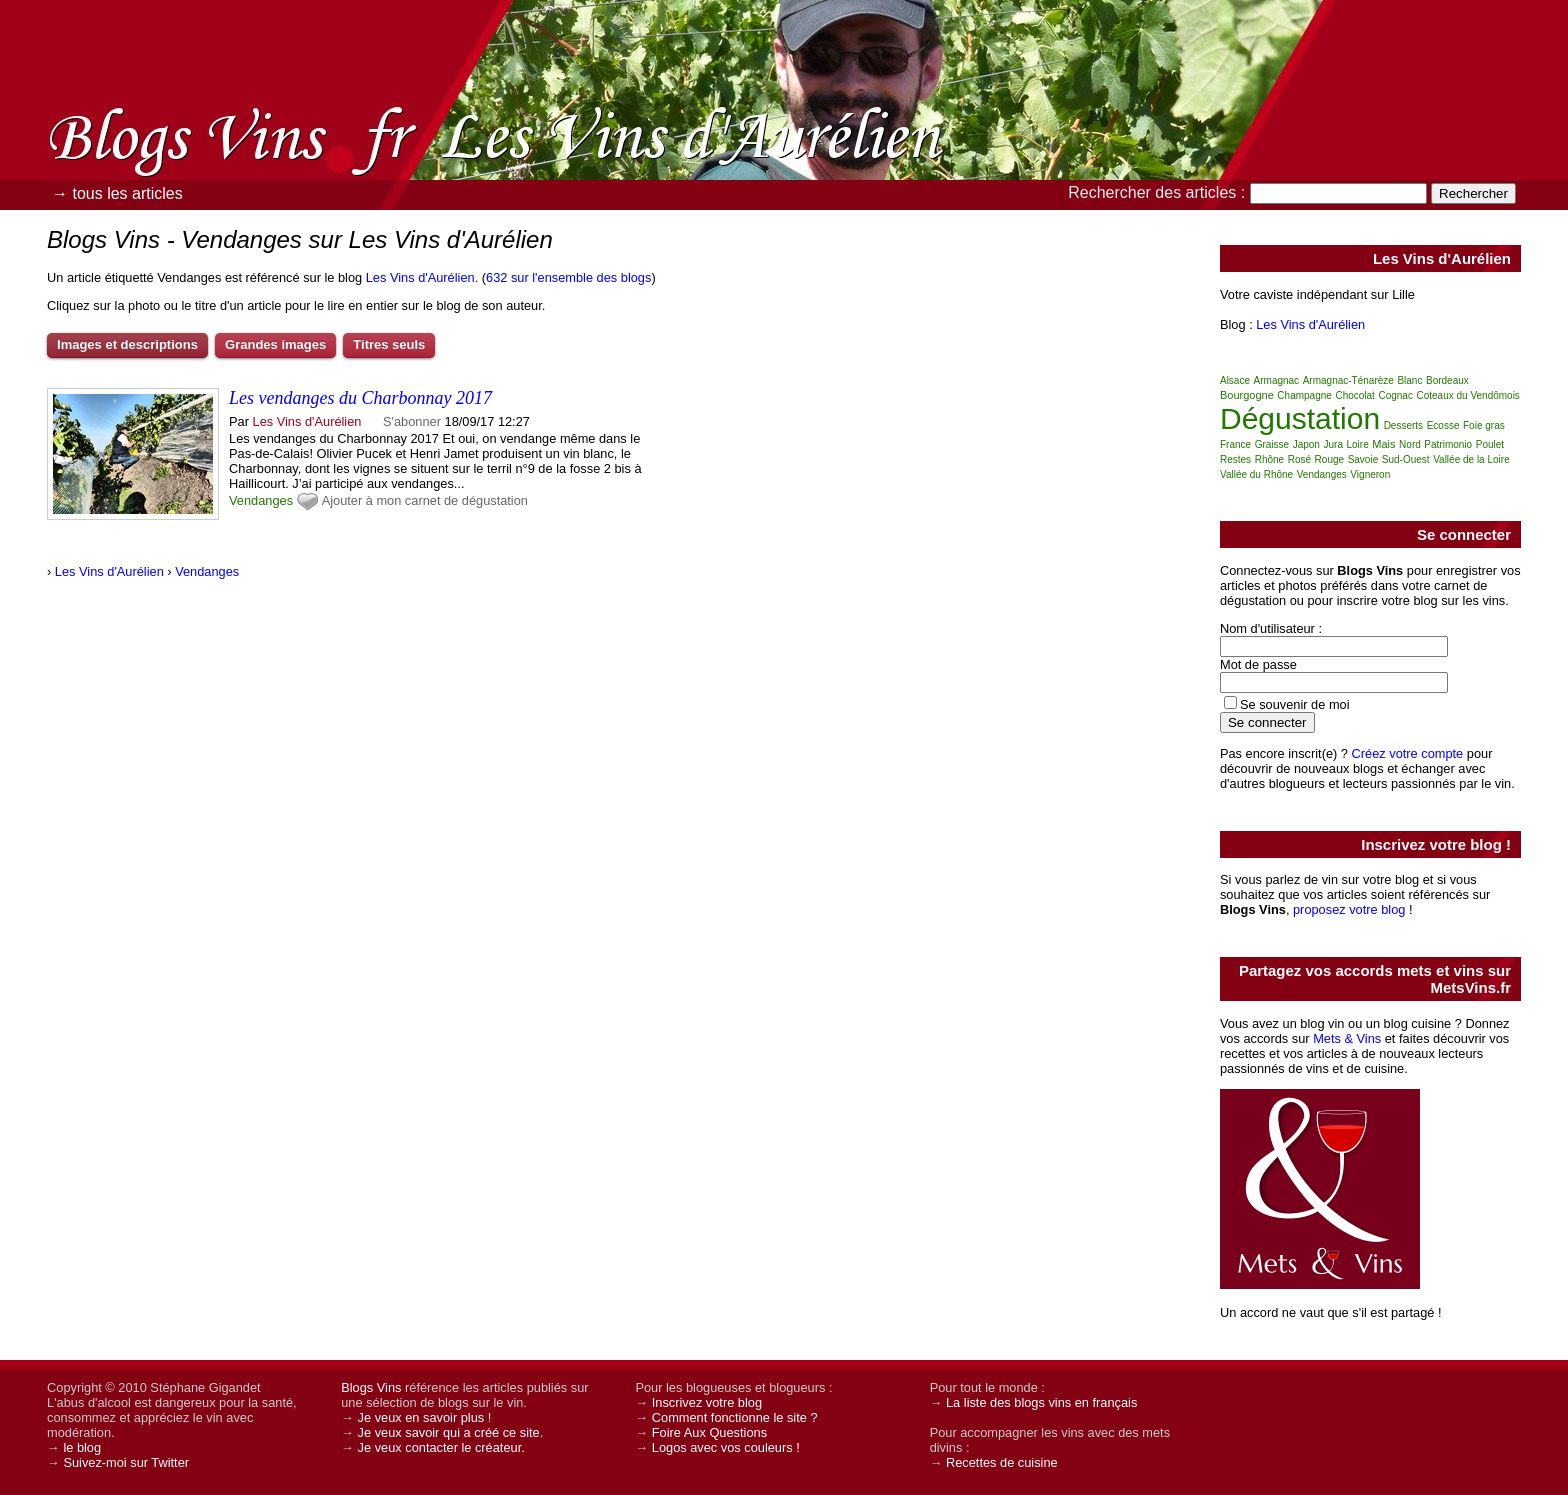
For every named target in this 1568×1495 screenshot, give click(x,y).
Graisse (1272, 444)
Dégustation (1300, 418)
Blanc (1409, 380)
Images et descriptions (127, 344)
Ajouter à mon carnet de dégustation (425, 500)
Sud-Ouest (1406, 459)
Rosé (1299, 459)
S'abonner (412, 421)
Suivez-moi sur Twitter (126, 1462)
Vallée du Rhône (1256, 474)
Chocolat (1354, 395)
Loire (1358, 444)
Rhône (1269, 459)
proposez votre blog (1349, 909)
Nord (1410, 444)
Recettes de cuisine (1002, 1462)
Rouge (1329, 459)
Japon (1306, 444)
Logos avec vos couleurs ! (726, 1447)
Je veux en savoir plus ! (425, 1417)
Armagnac (1277, 380)
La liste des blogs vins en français (1041, 1402)
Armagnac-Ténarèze (1348, 380)
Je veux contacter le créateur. (441, 1447)
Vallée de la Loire (1471, 459)
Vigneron (1370, 474)
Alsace (1235, 380)
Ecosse (1443, 425)
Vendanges (261, 500)
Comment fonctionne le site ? (735, 1417)
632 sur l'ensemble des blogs (568, 277)
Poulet (1490, 444)
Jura (1332, 444)
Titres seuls (389, 344)
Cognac (1395, 395)
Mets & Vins (1347, 1038)
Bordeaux (1447, 380)
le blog (82, 1447)
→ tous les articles (117, 193)
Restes (1235, 459)
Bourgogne (1247, 395)
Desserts (1403, 425)
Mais (1383, 444)
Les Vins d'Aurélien (420, 277)
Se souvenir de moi (1295, 704)
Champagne (1304, 395)
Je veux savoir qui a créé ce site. (451, 1432)
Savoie (1363, 459)
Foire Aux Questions (709, 1432)
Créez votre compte (1408, 753)
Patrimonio (1448, 444)
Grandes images (275, 344)
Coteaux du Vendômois (1467, 395)
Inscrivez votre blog (707, 1402)
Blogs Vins (371, 1387)
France (1235, 444)
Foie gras (1484, 425)
